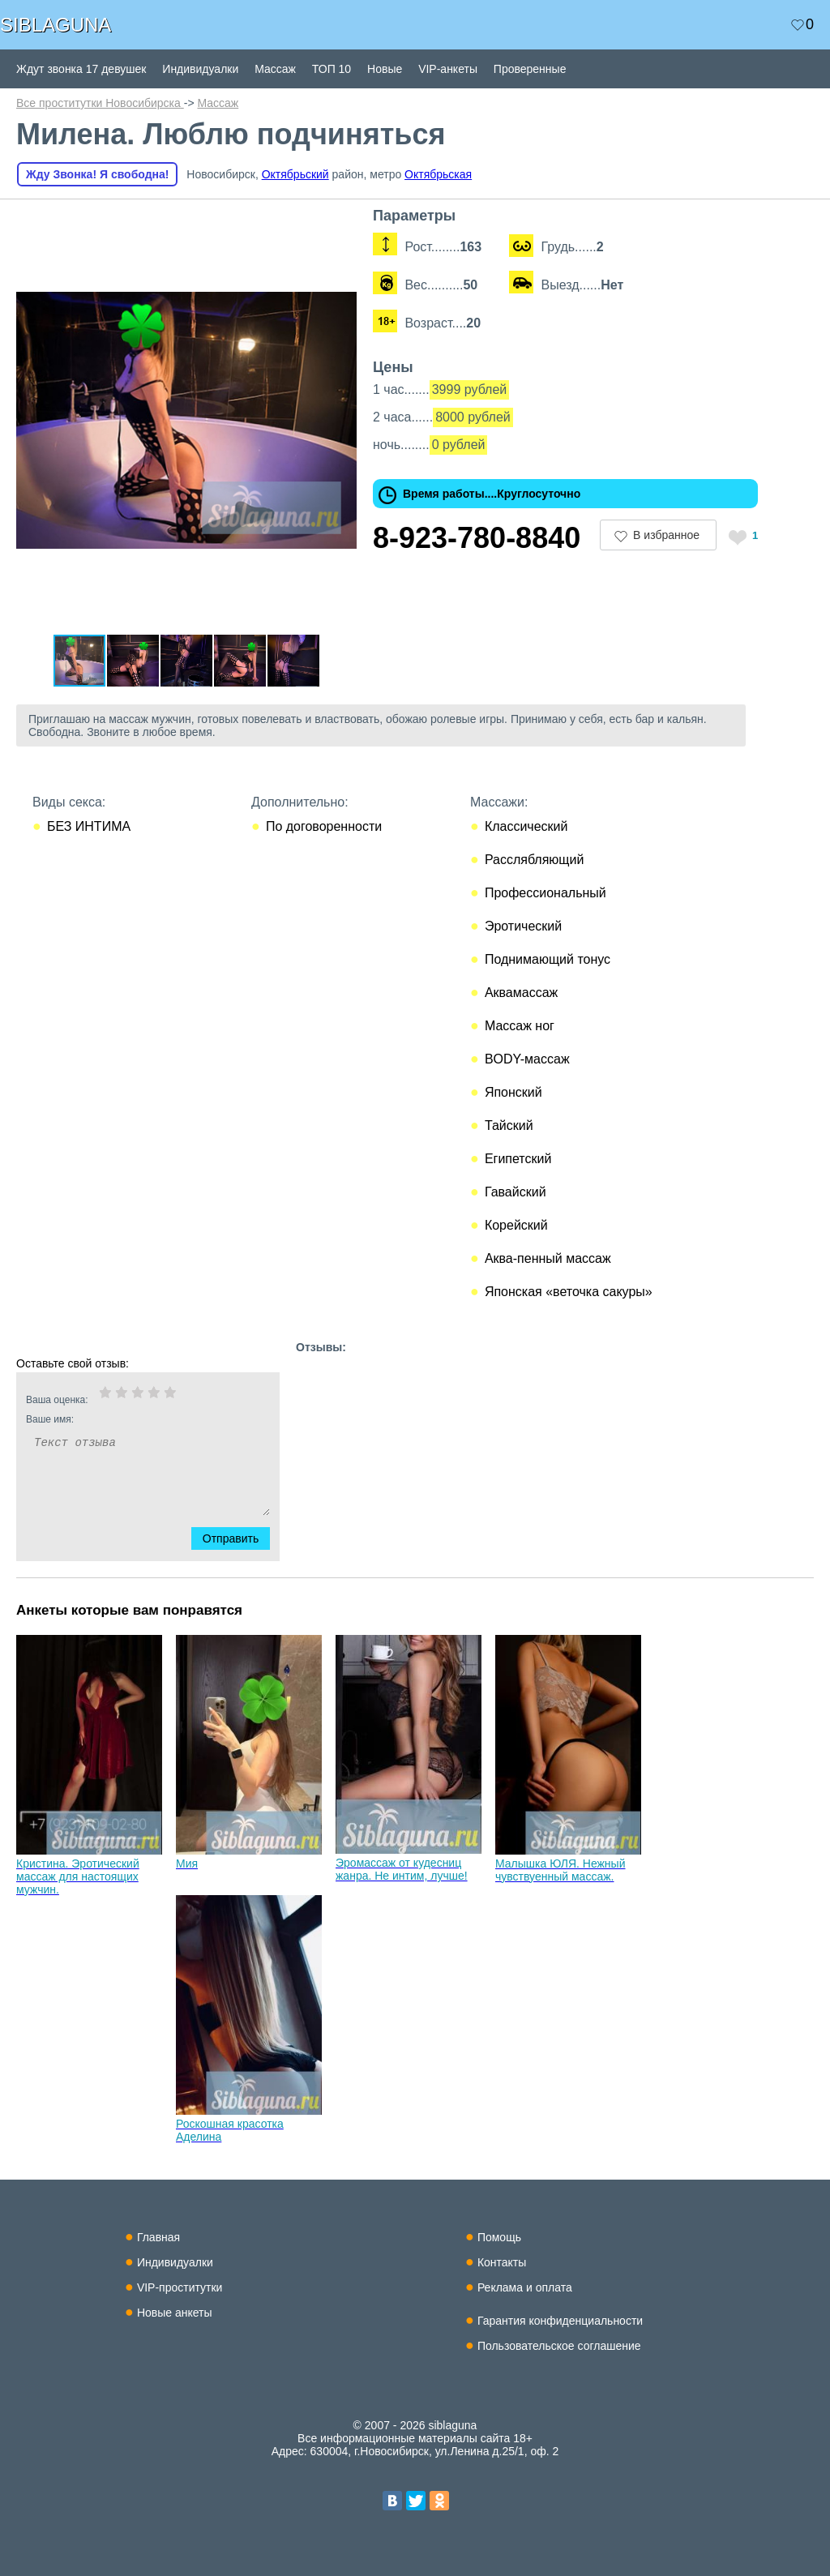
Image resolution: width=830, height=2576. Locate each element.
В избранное (666, 534)
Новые (384, 68)
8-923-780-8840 (476, 537)
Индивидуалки (200, 68)
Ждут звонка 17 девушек (81, 68)
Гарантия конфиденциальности (560, 2320)
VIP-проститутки (180, 2287)
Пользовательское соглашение (559, 2345)
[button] (342, 222)
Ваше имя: (126, 1419)
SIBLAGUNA (55, 25)
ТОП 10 (331, 68)
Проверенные (530, 68)
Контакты (501, 2262)
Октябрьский (295, 174)
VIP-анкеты (447, 68)
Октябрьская (438, 174)
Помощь (499, 2237)
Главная (158, 2237)
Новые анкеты (174, 2312)
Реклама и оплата (524, 2287)
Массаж (275, 68)
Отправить (240, 1538)
